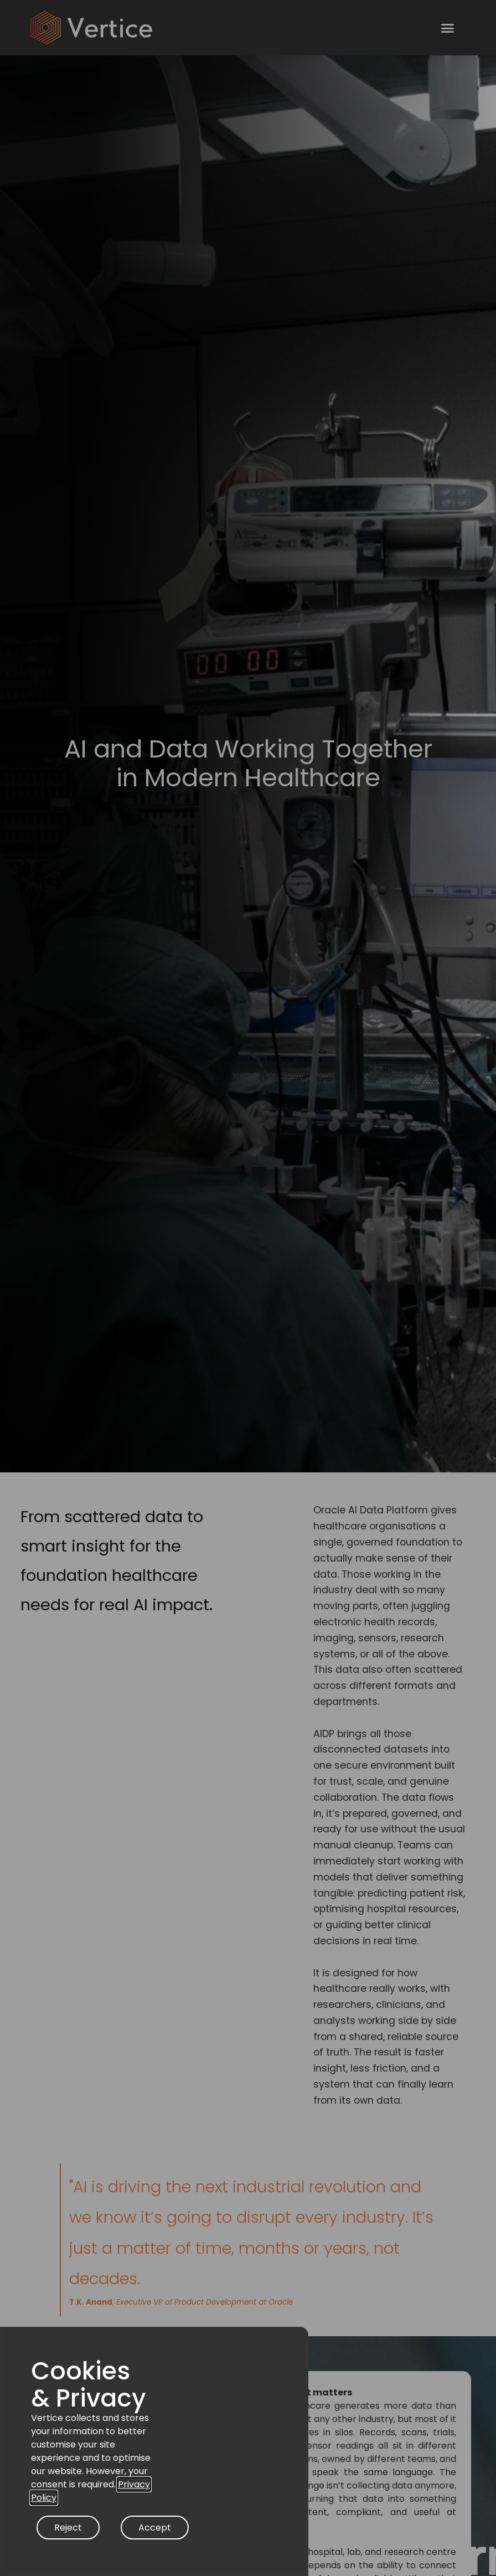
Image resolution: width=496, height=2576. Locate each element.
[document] (248, 1288)
